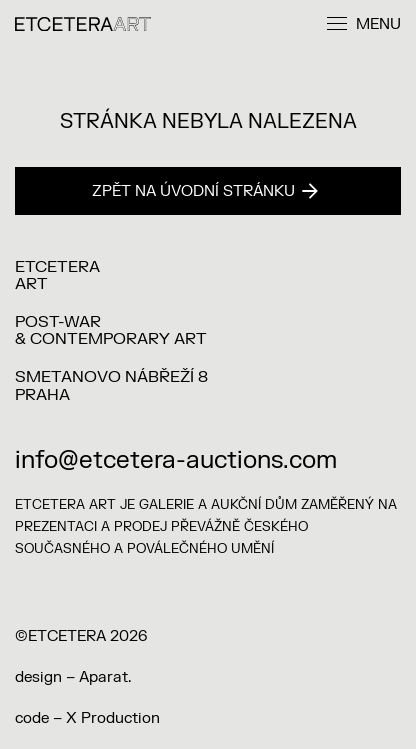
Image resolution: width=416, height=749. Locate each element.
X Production (113, 718)
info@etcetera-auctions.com (176, 460)
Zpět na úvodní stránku (205, 191)
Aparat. (105, 677)
